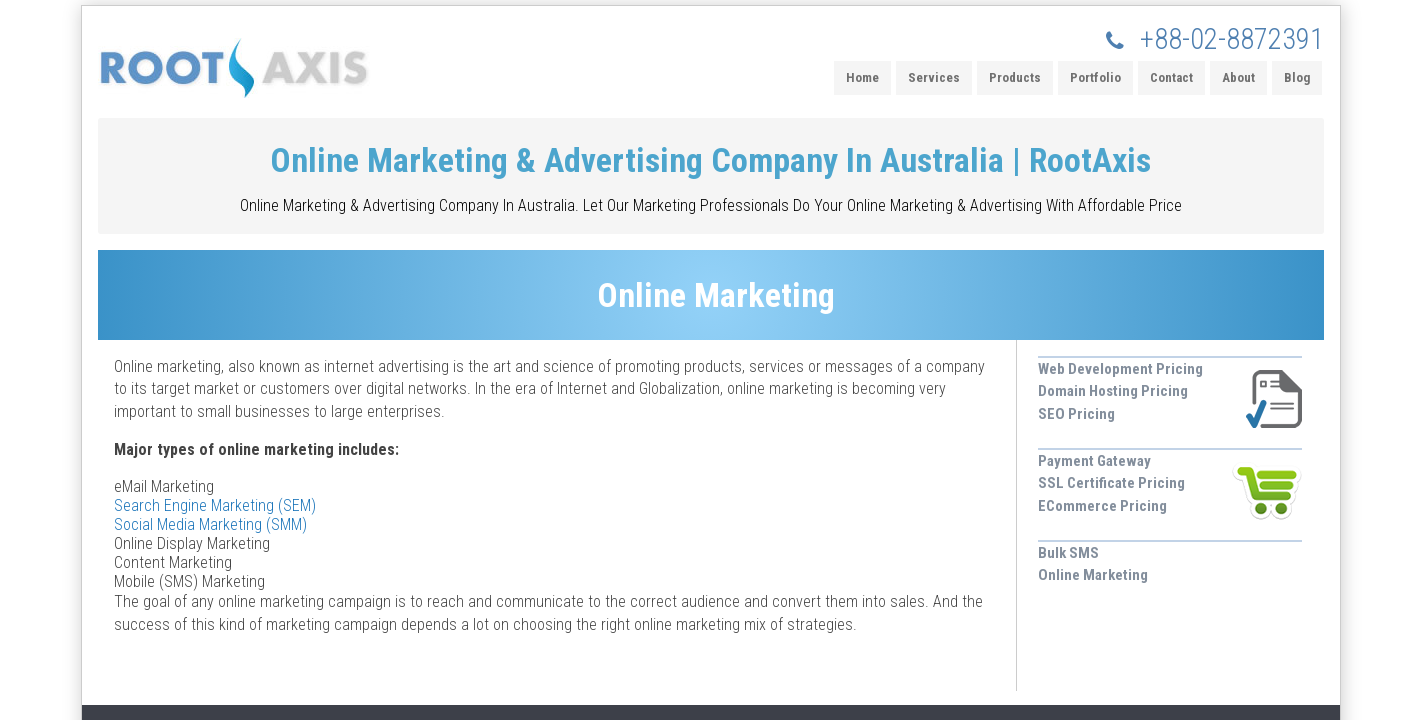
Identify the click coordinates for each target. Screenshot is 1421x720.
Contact (1171, 77)
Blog (1297, 77)
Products (1015, 77)
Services (934, 77)
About (1238, 77)
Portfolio (1095, 77)
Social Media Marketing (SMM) (210, 524)
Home (862, 77)
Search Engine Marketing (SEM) (215, 505)
